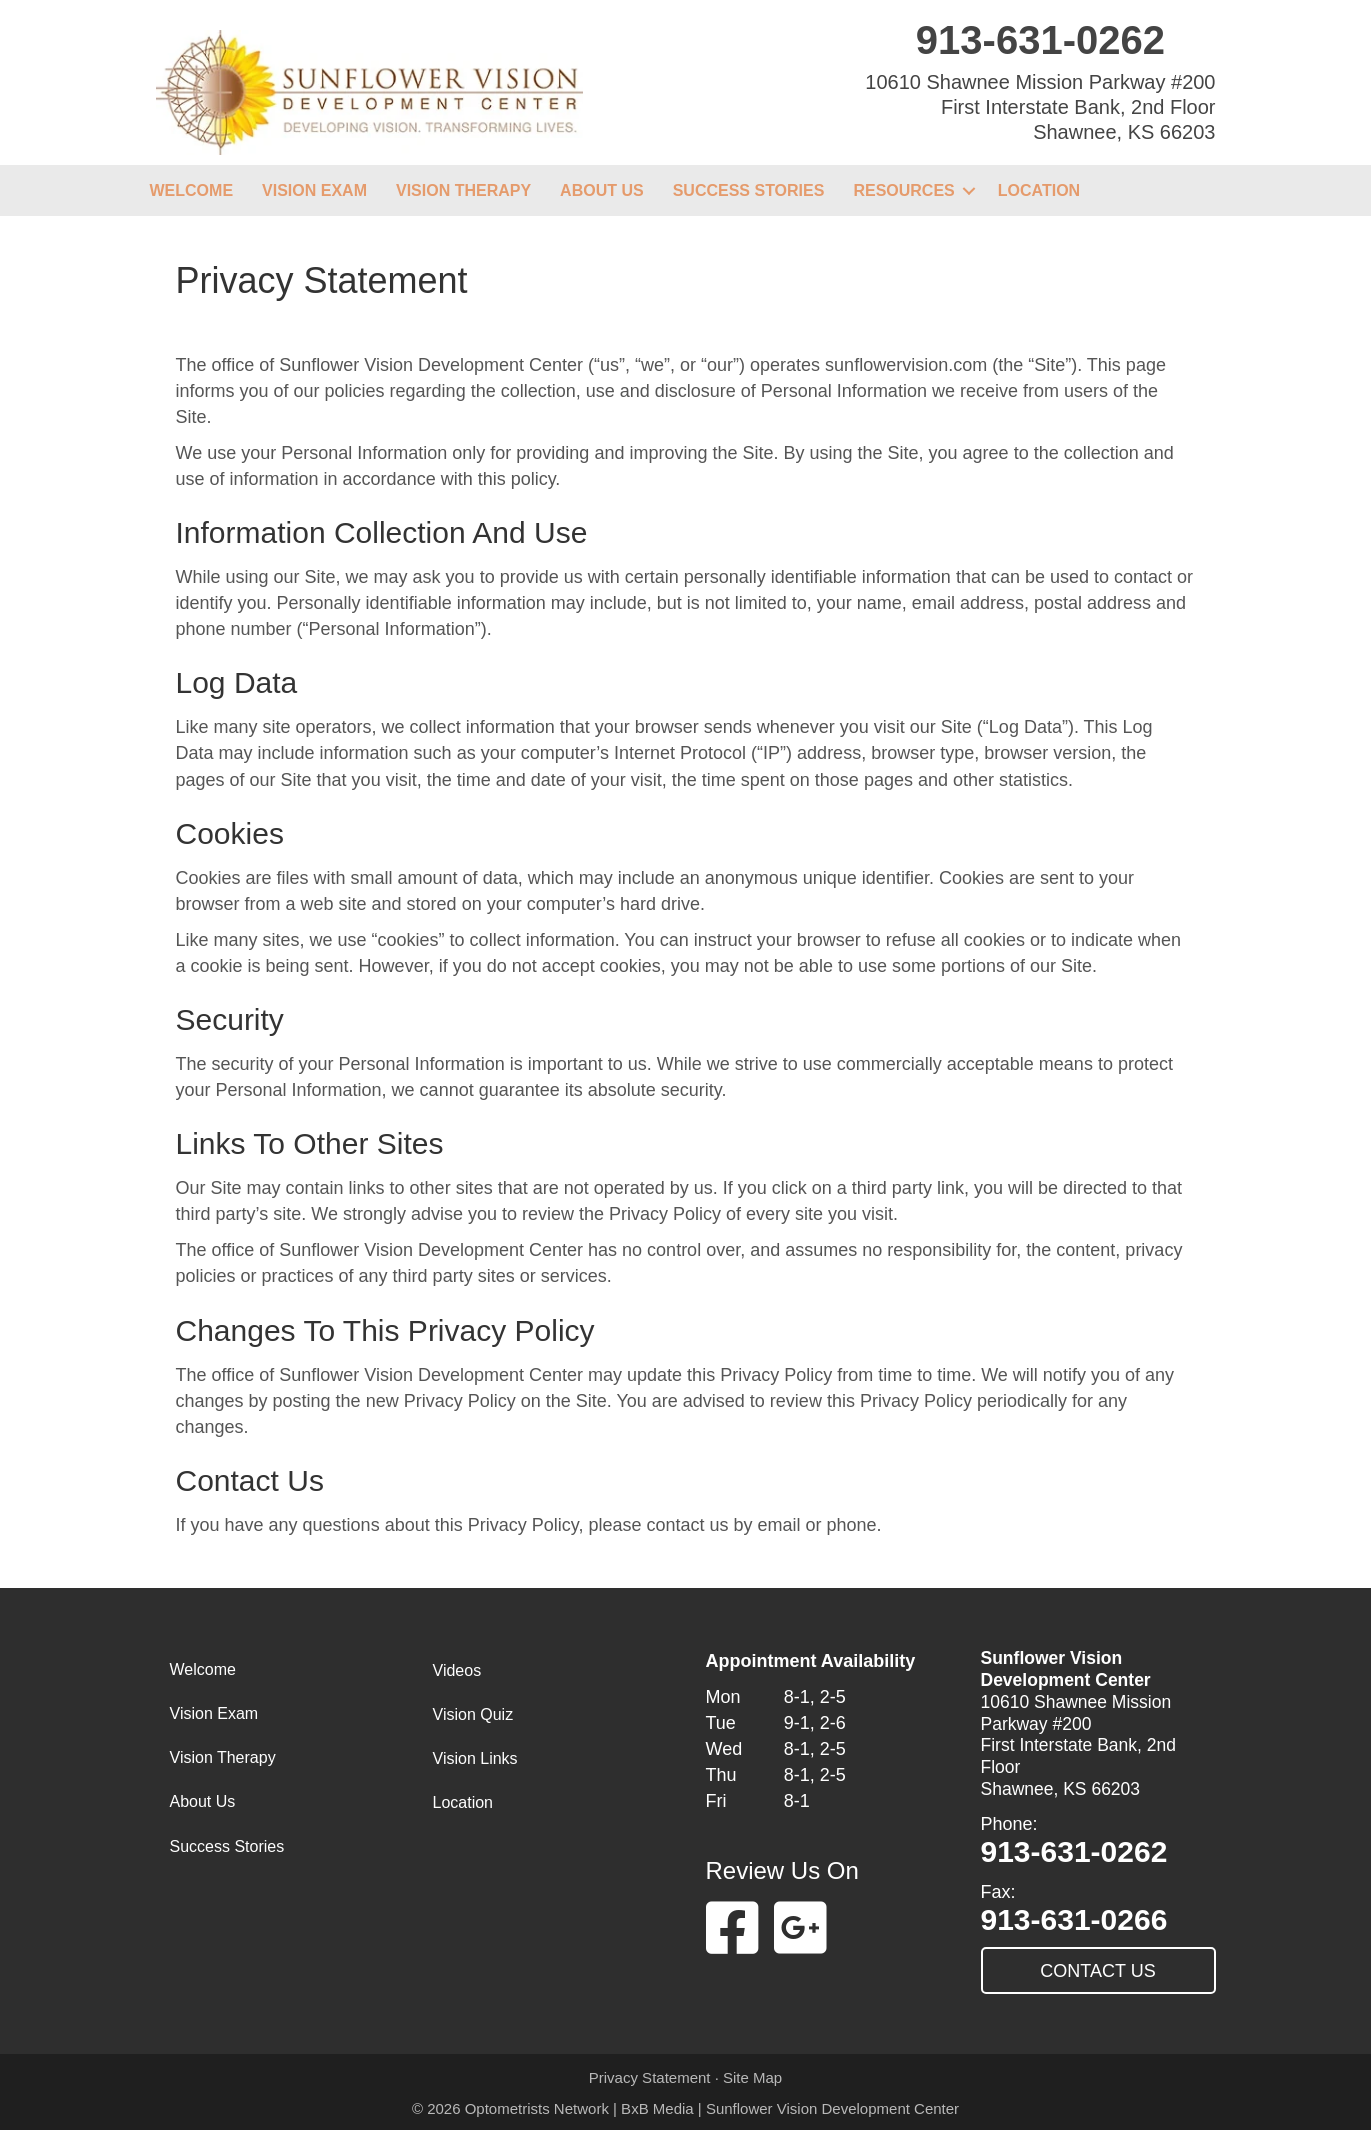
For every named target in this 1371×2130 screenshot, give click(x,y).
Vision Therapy (463, 190)
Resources (903, 190)
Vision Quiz (473, 1714)
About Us (602, 190)
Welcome (192, 190)
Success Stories (749, 190)
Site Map (752, 2077)
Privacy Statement (650, 2077)
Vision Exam (314, 190)
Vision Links (475, 1758)
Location (1039, 190)
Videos (457, 1670)
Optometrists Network (537, 2108)
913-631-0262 (1040, 40)
